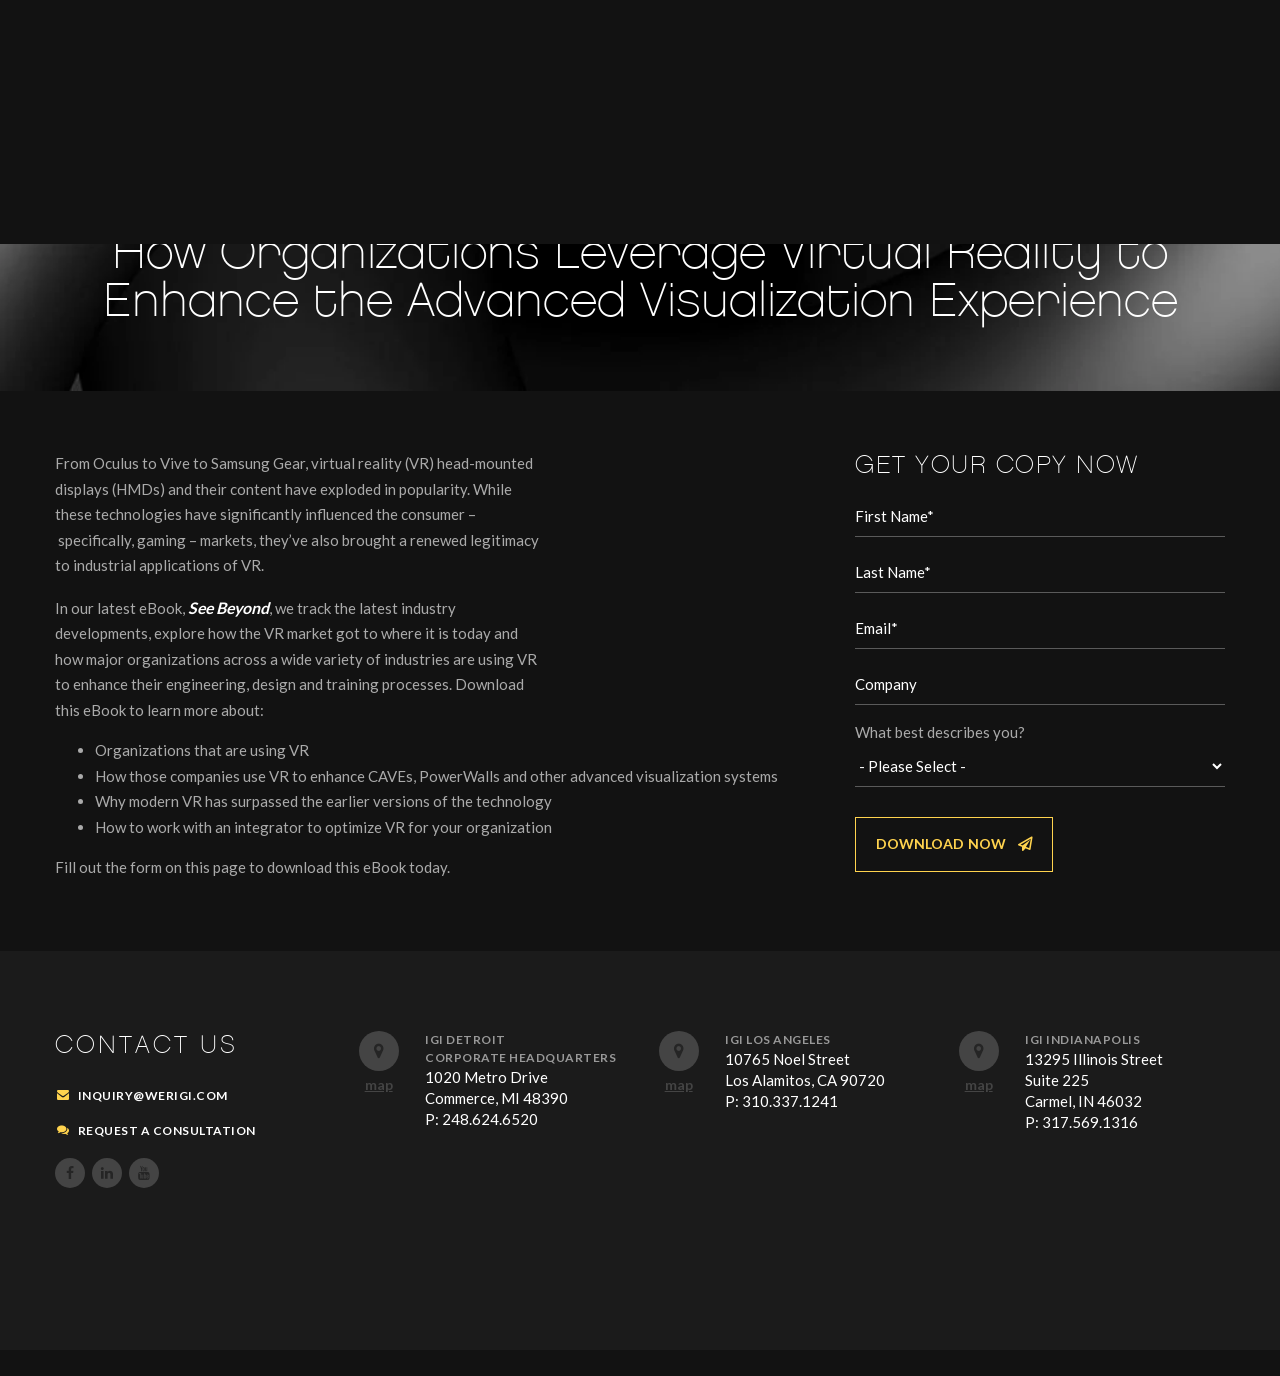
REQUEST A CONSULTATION (167, 1155)
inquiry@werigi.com (153, 1120)
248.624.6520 (490, 1144)
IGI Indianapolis (1082, 1064)
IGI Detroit (465, 1064)
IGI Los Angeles (778, 1064)
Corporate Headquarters (520, 1082)
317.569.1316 (1090, 1147)
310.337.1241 (790, 1126)
